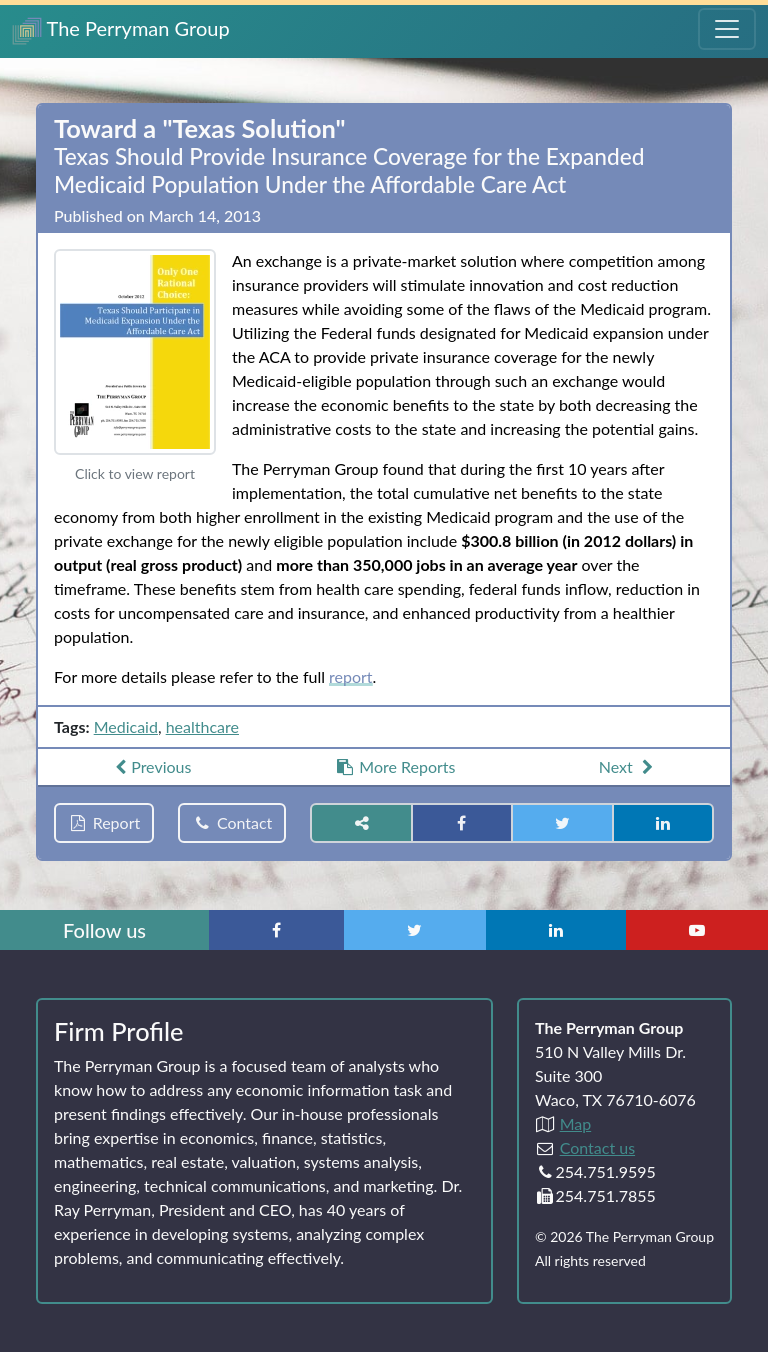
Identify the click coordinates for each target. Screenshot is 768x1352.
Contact (232, 822)
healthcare (202, 726)
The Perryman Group (121, 30)
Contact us (597, 1147)
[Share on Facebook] (462, 823)
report (351, 676)
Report (104, 822)
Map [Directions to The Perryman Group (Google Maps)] (576, 1123)
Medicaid (126, 726)
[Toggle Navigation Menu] (727, 29)
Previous (151, 766)
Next (628, 766)
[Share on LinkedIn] (663, 823)
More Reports (395, 766)
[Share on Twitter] (562, 823)
